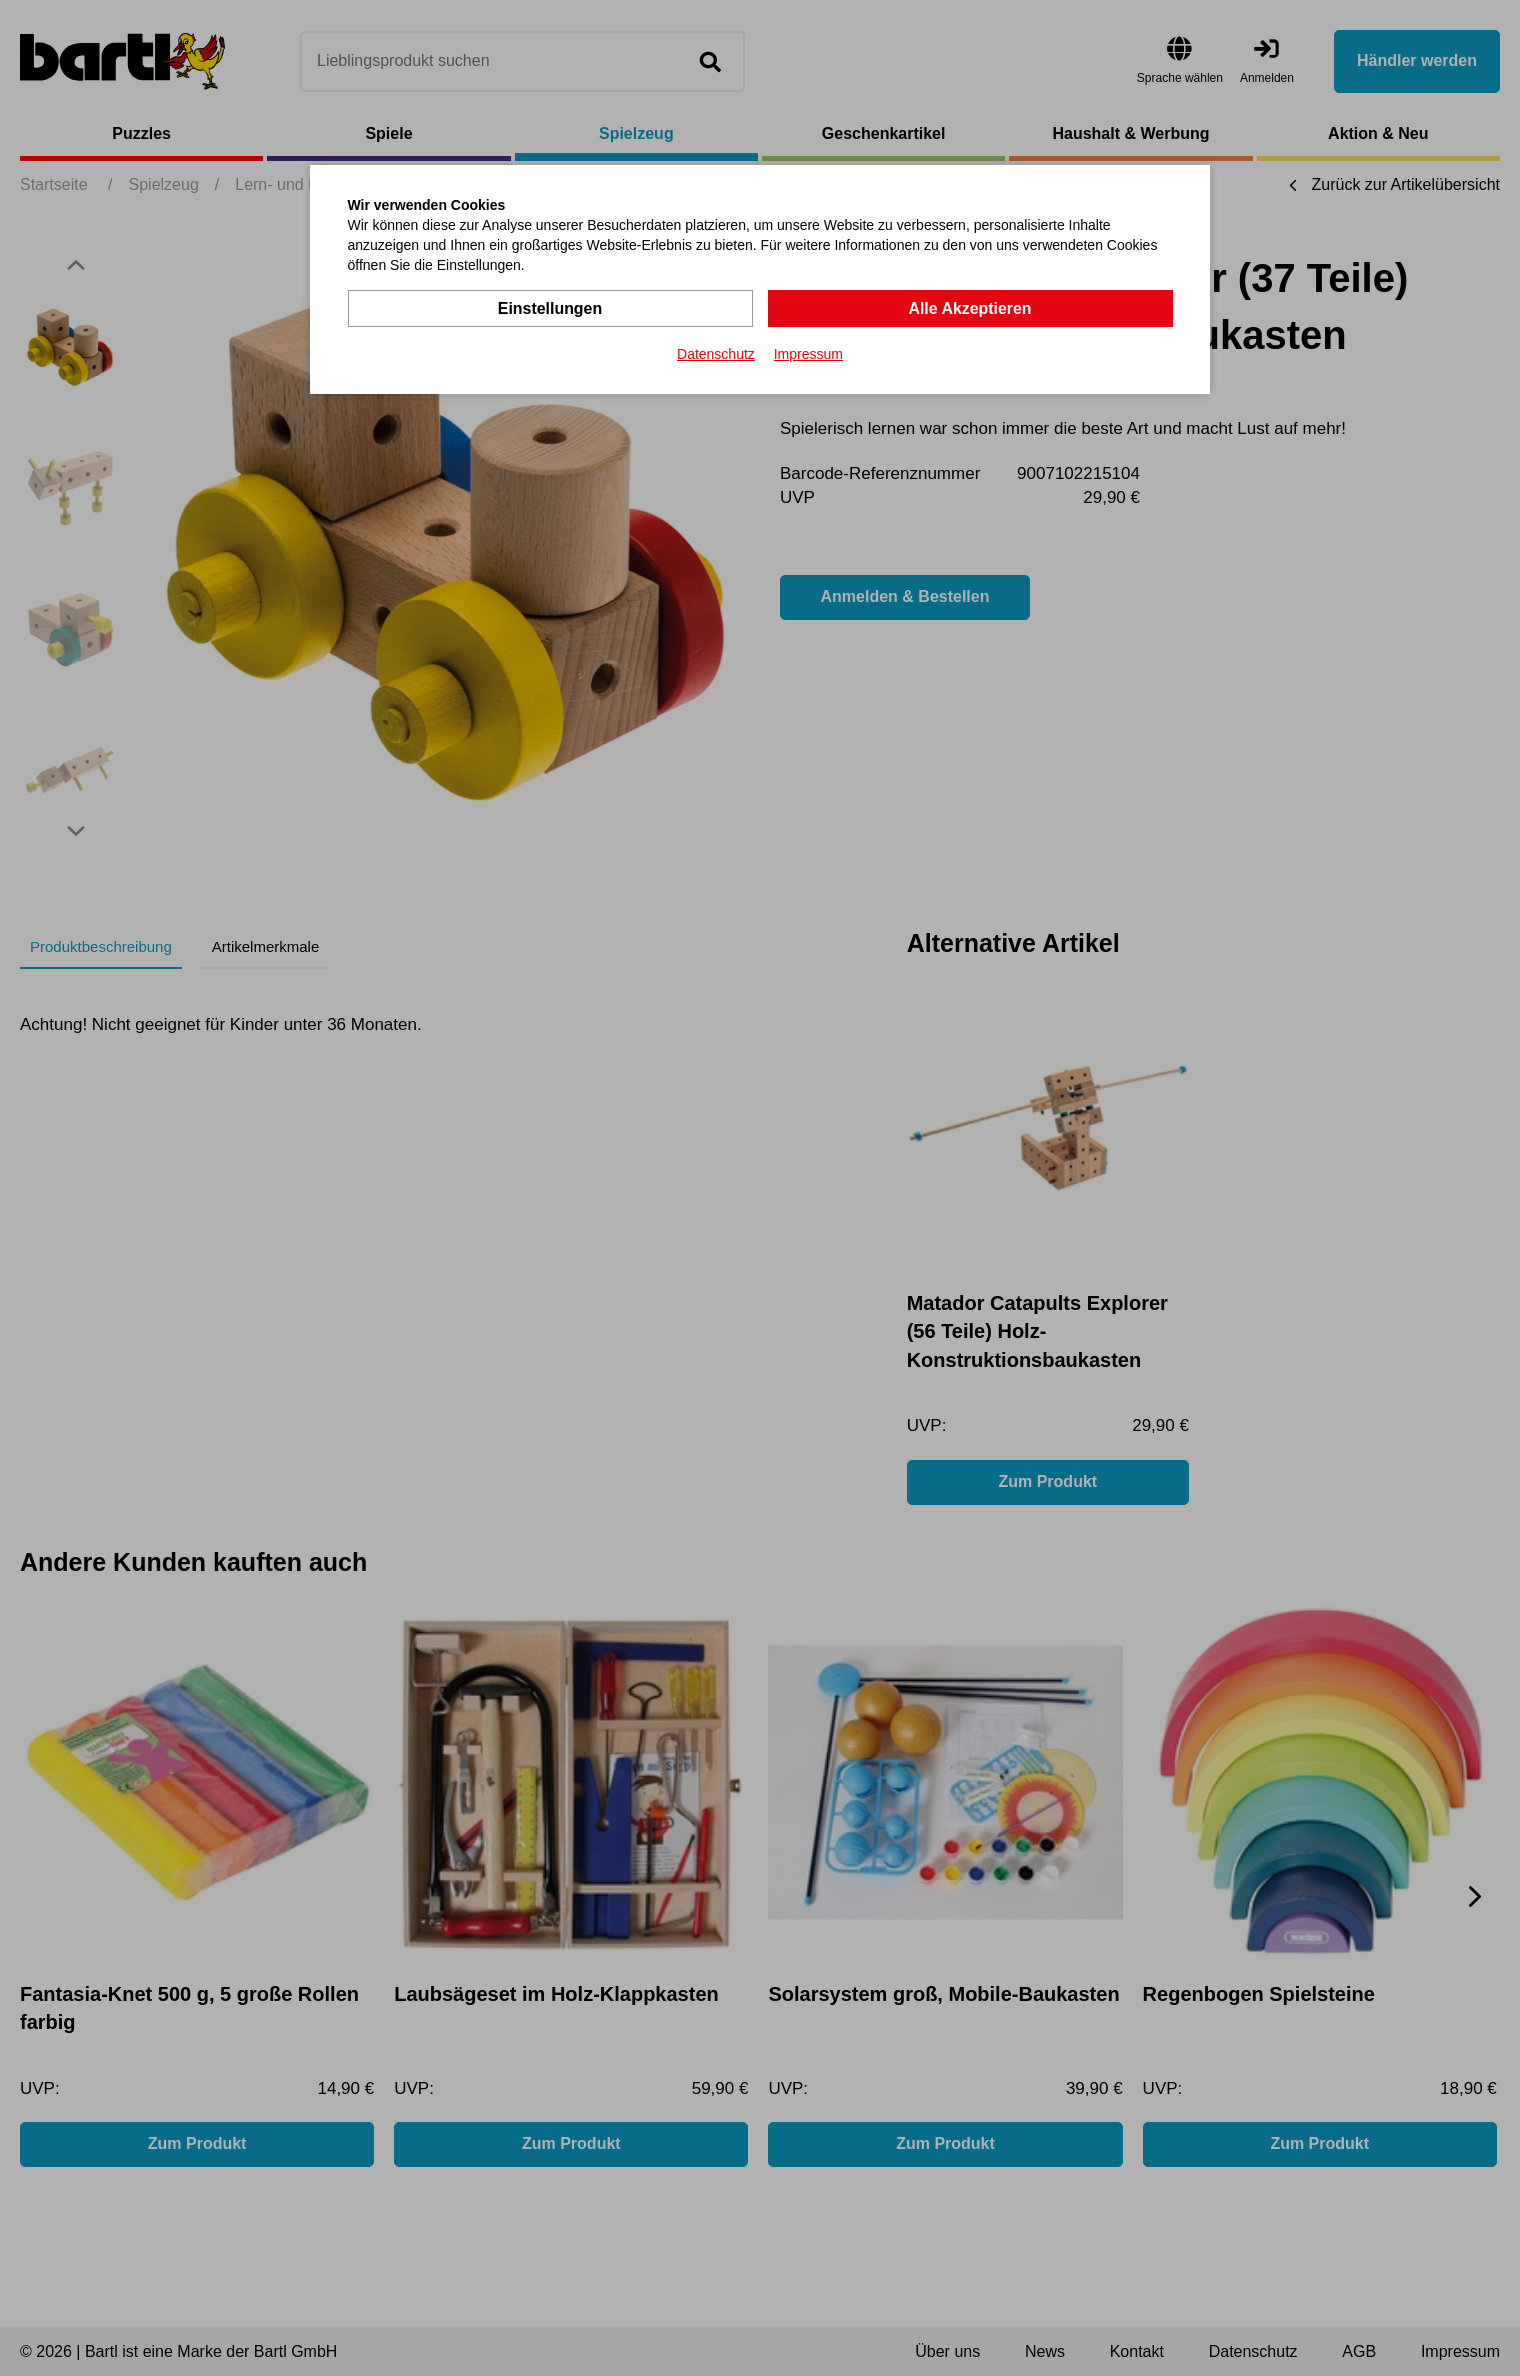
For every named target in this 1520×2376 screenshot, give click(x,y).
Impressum (808, 354)
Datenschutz (716, 354)
